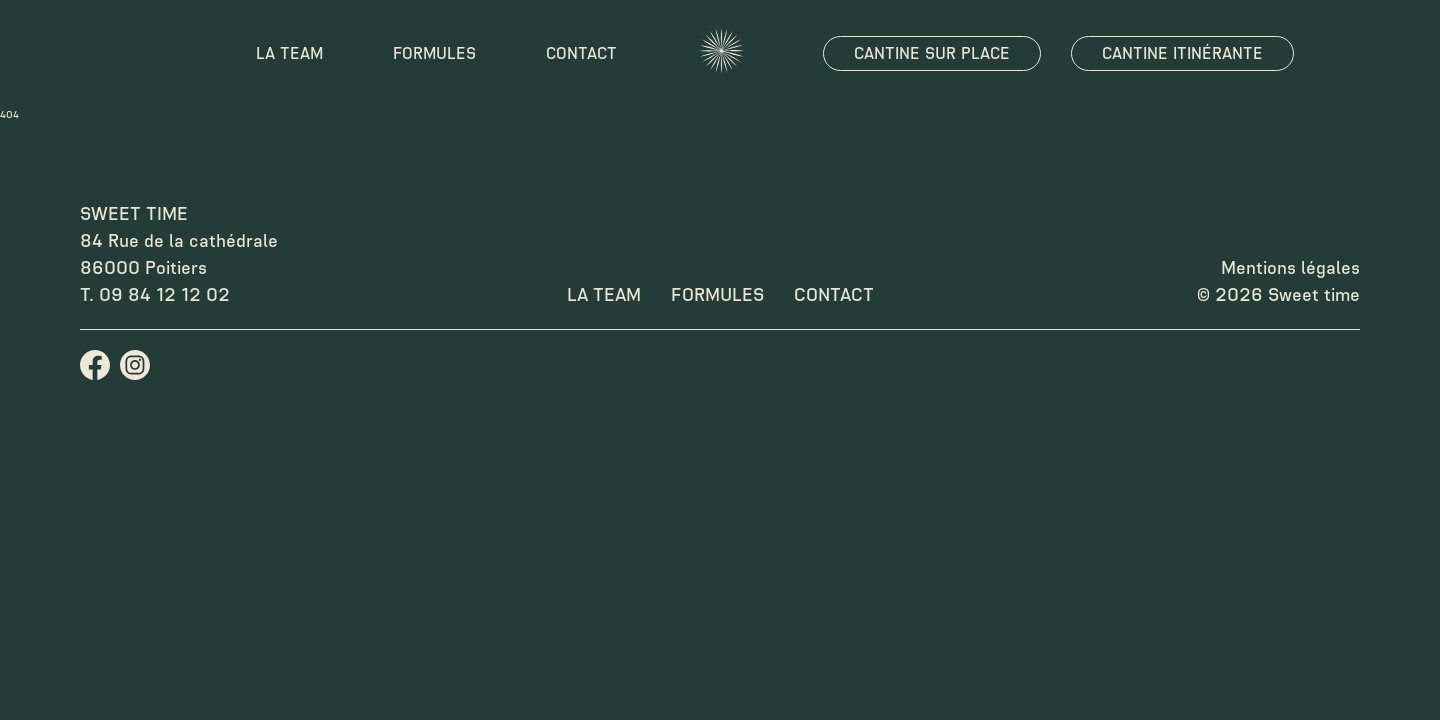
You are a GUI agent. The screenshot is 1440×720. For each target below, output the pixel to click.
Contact (581, 53)
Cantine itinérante (1182, 53)
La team (289, 53)
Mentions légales (1290, 268)
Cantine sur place (932, 53)
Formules (434, 53)
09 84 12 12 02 (164, 295)
